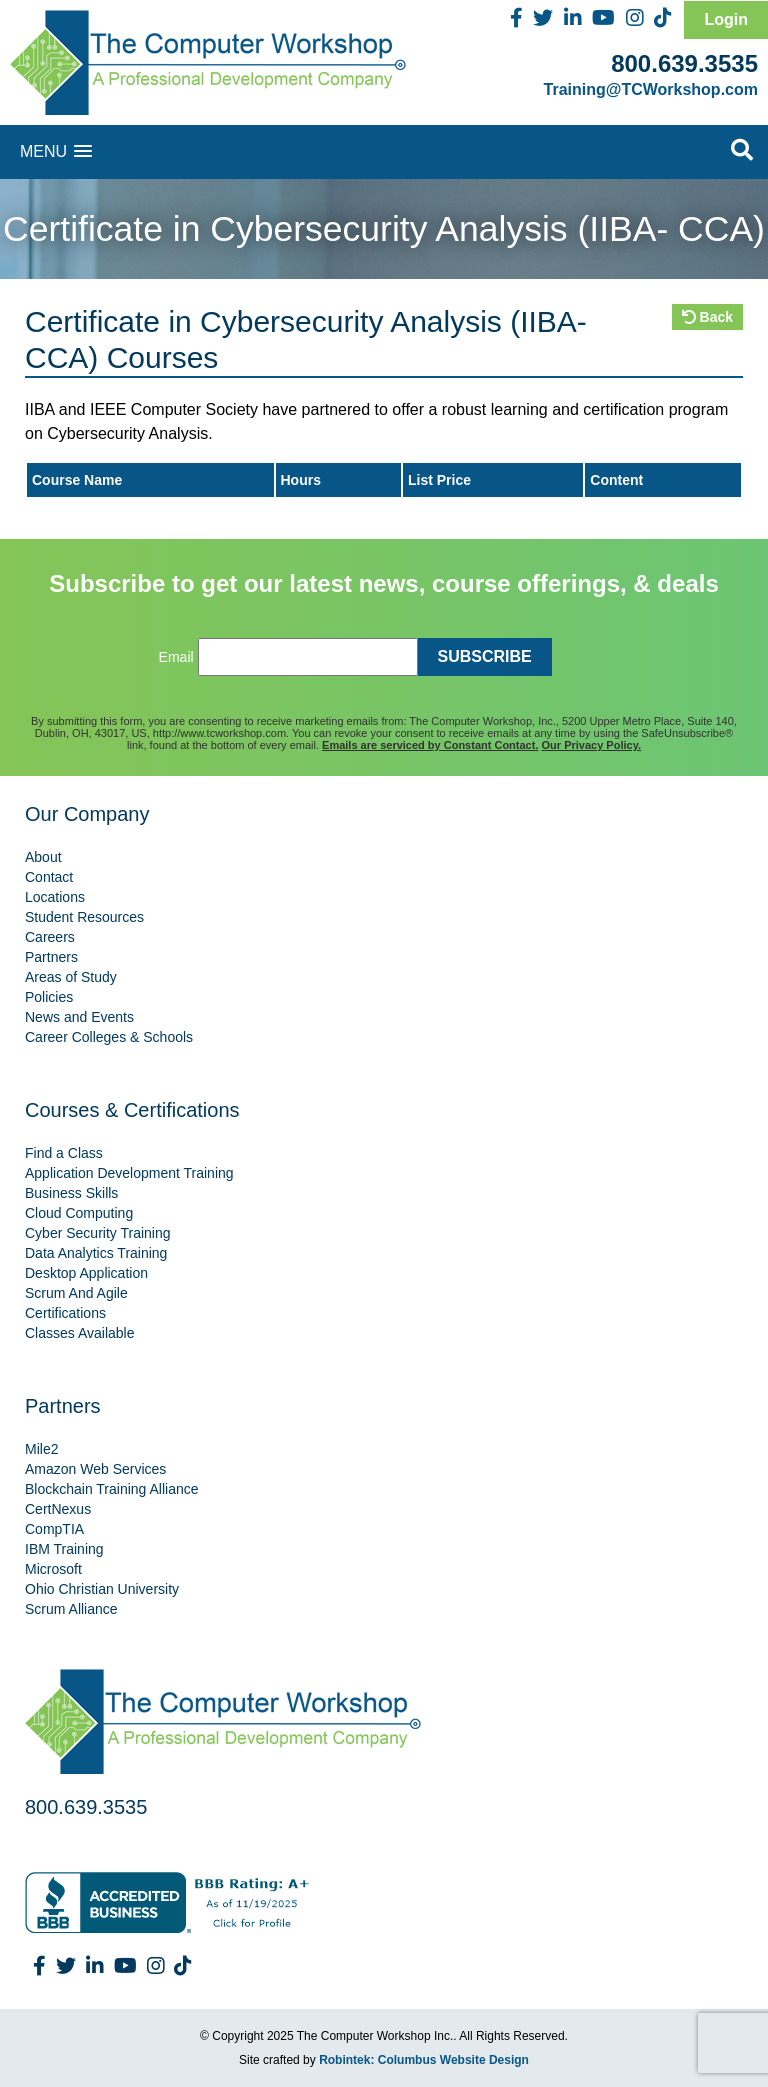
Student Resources (84, 917)
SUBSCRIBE (485, 656)
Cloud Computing (79, 1213)
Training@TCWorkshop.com (651, 89)
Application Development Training (129, 1173)
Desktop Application (86, 1273)
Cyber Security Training (98, 1233)
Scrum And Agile (76, 1293)
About (43, 857)
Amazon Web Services (95, 1469)
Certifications (65, 1313)
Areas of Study (71, 977)
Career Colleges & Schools (109, 1037)
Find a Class (64, 1153)
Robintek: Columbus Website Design (424, 2060)
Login (726, 19)
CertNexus (58, 1509)
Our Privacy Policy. (591, 745)
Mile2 (41, 1449)
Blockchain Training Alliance (112, 1489)
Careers (50, 937)
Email (176, 657)
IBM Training (64, 1549)
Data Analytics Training (96, 1253)
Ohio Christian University (102, 1589)
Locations (55, 897)
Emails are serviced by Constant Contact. (430, 745)
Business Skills (71, 1193)
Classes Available (79, 1333)
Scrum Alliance (71, 1609)
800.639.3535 (684, 63)
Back (707, 317)
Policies (49, 997)
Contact (49, 877)
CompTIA (54, 1529)
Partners (51, 957)
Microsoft (53, 1569)
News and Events (79, 1017)
